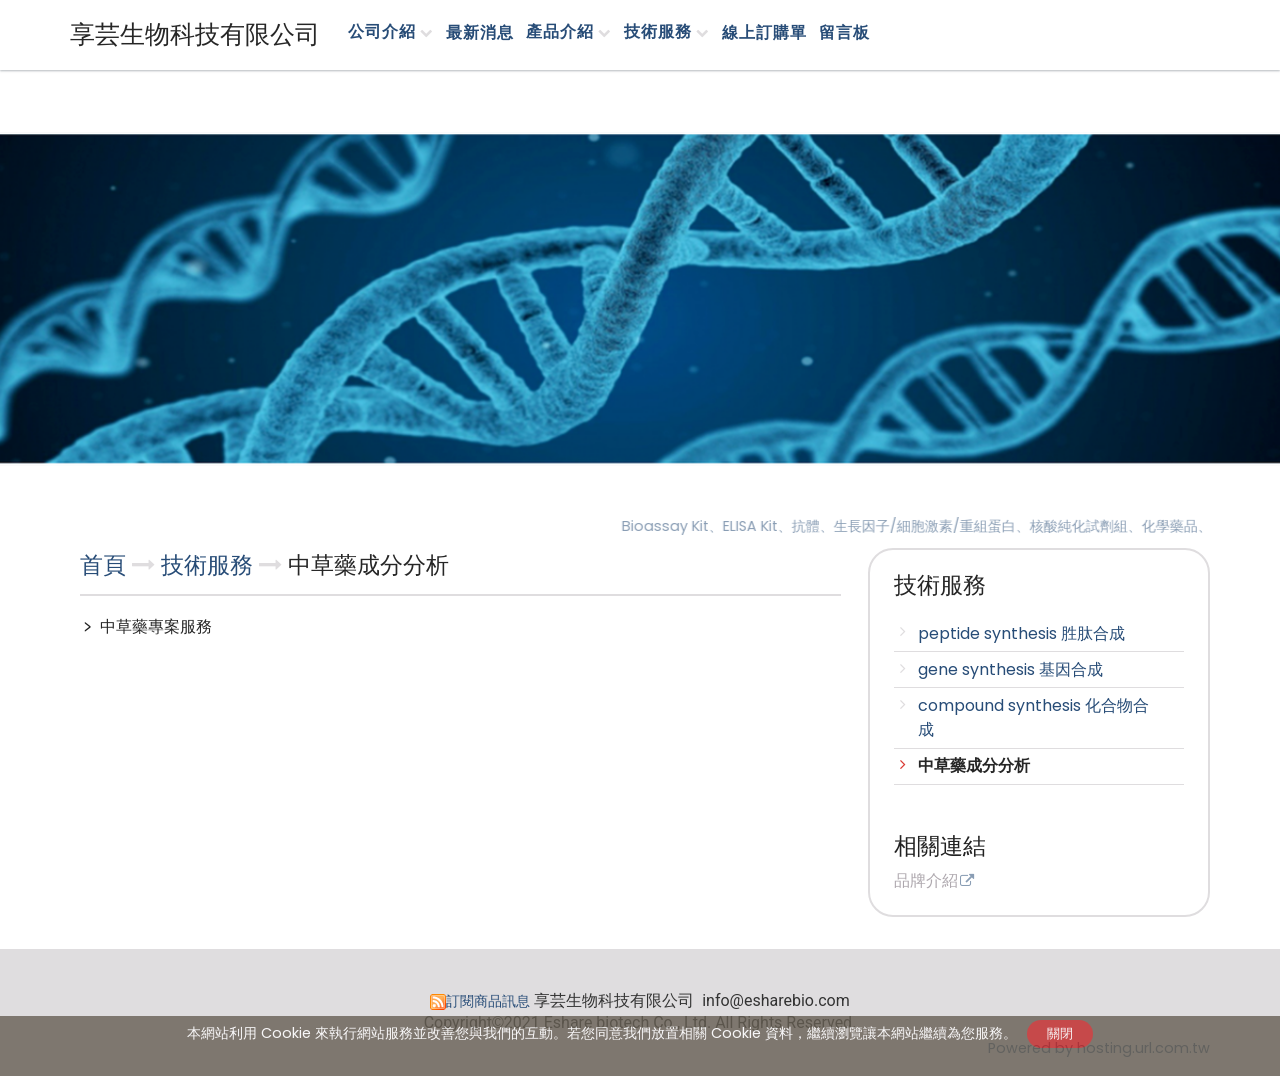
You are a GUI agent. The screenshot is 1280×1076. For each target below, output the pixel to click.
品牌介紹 (926, 882)
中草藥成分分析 (974, 765)
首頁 (103, 565)
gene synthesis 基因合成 (1010, 669)
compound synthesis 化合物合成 (1033, 717)
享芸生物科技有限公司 (195, 34)
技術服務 (210, 565)
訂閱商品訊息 (488, 1001)
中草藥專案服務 (154, 626)
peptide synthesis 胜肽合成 (1021, 633)
